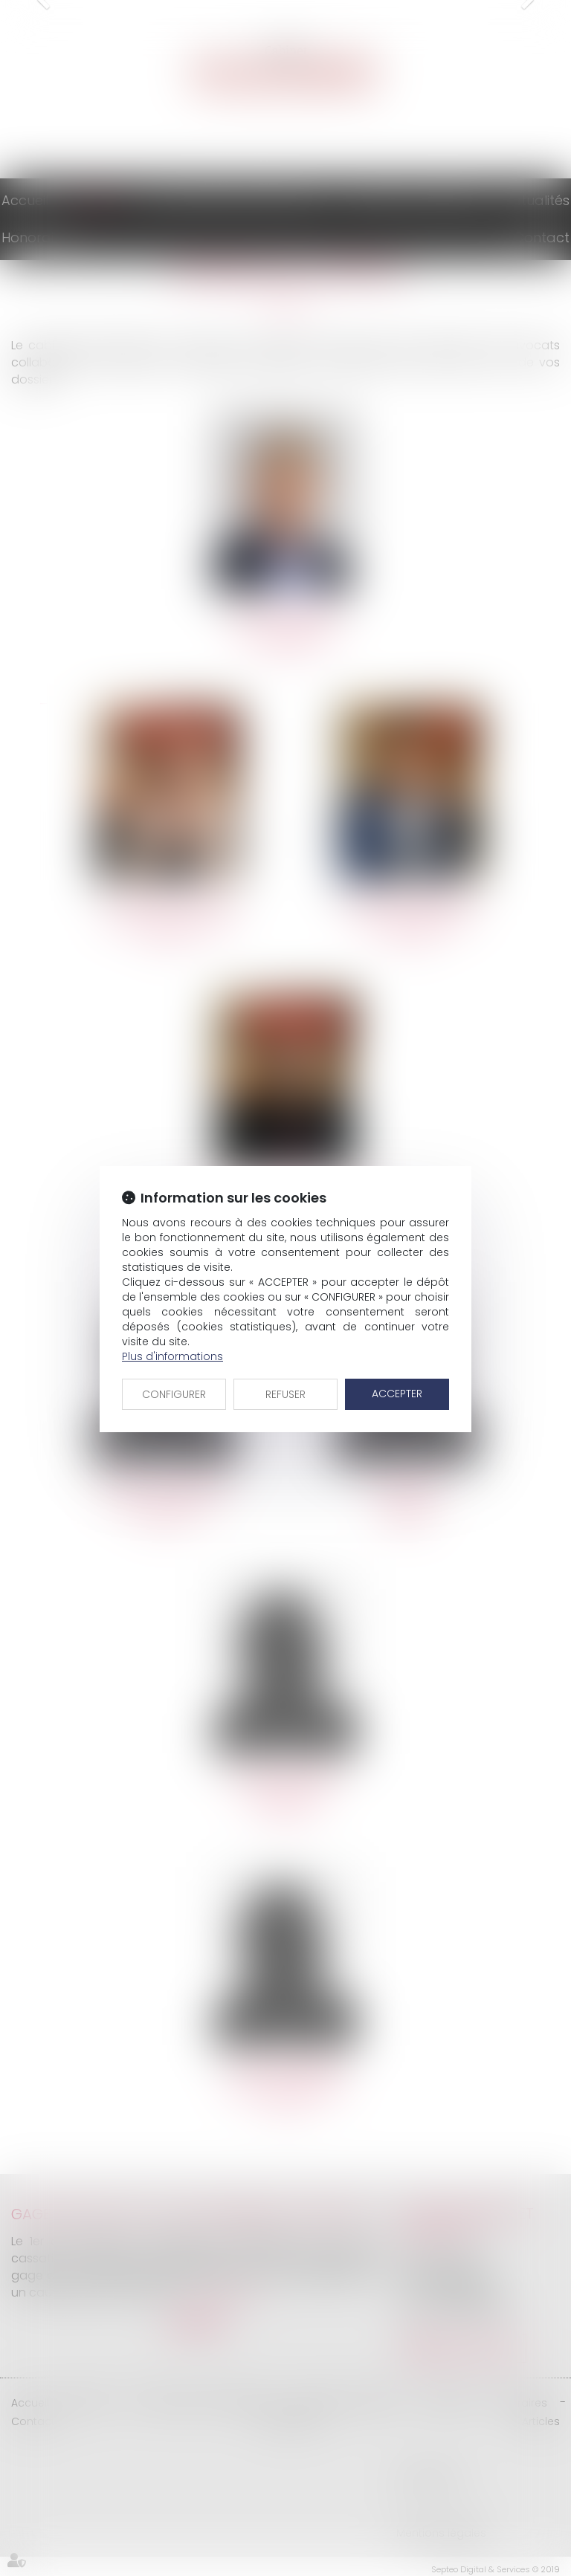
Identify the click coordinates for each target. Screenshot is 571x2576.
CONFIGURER (174, 1394)
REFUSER (285, 1394)
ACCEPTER (397, 1393)
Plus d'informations (172, 1356)
